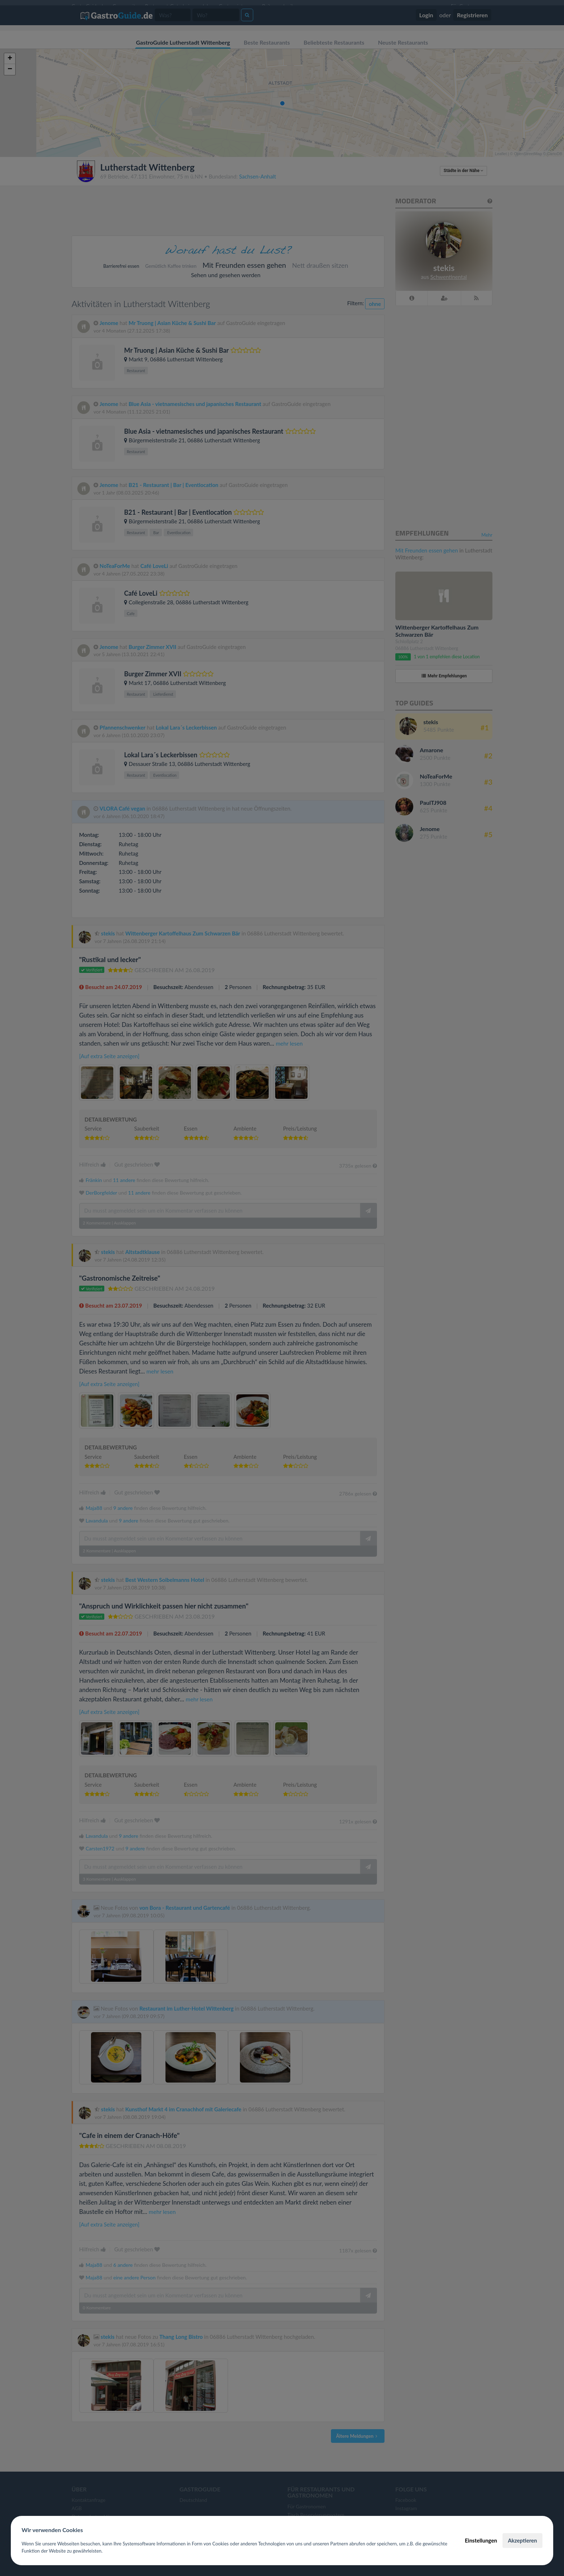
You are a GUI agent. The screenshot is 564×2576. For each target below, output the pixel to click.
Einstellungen (481, 2540)
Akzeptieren (522, 2540)
